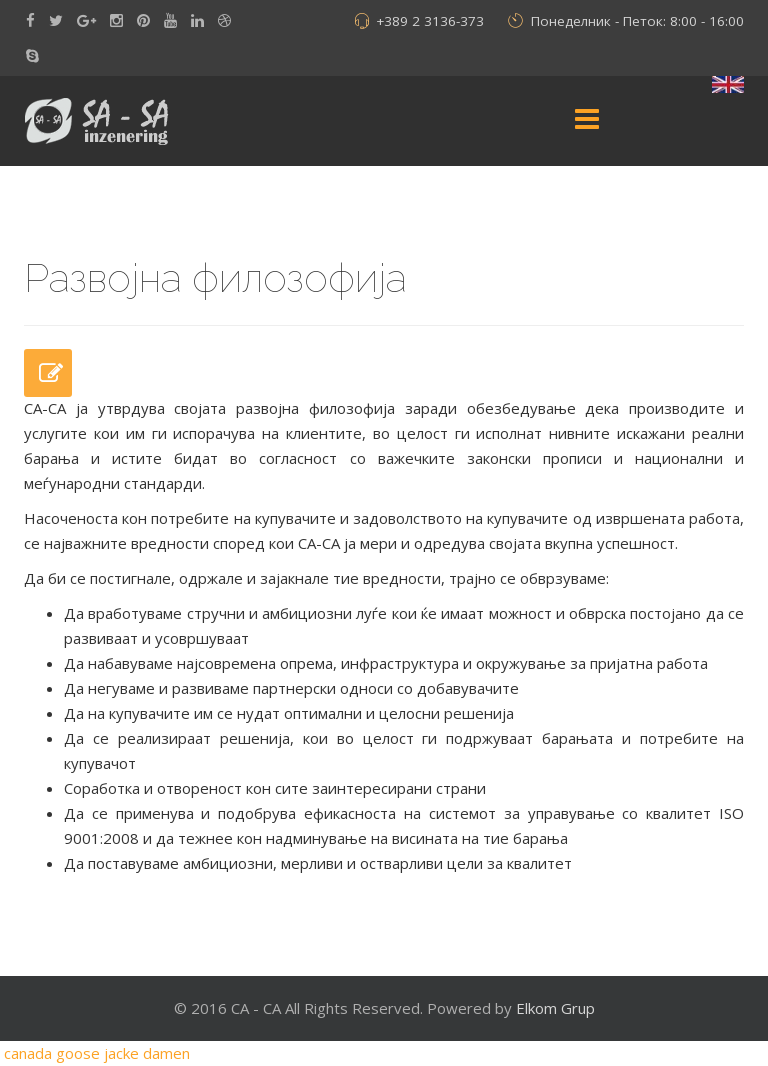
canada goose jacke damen (97, 1053)
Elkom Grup (555, 1008)
